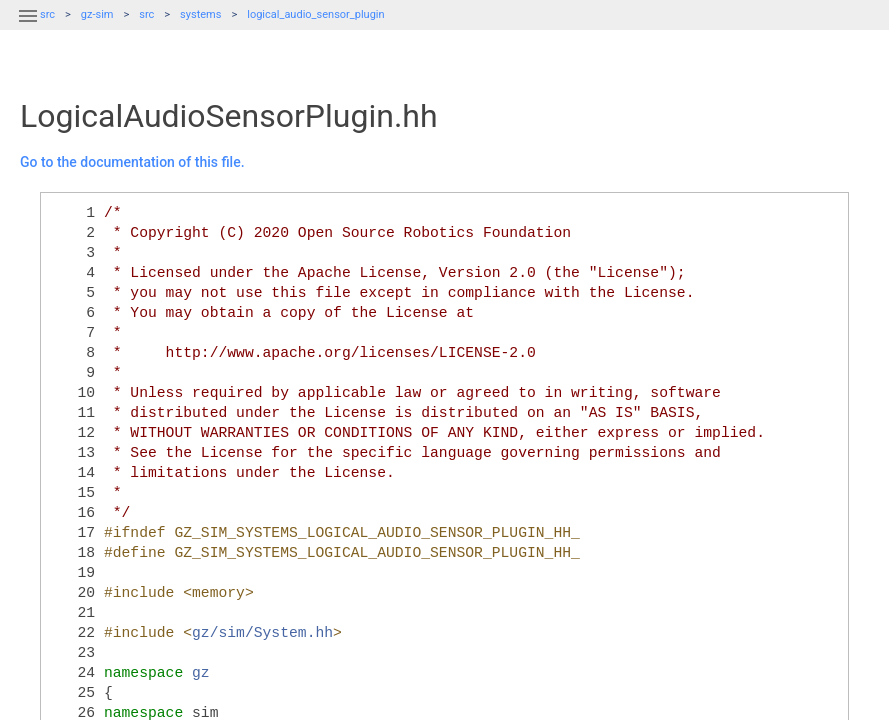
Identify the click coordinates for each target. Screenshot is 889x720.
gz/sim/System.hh (262, 633)
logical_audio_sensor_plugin (315, 14)
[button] (28, 28)
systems (200, 14)
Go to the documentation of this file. (132, 162)
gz (201, 673)
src (146, 14)
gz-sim (97, 14)
